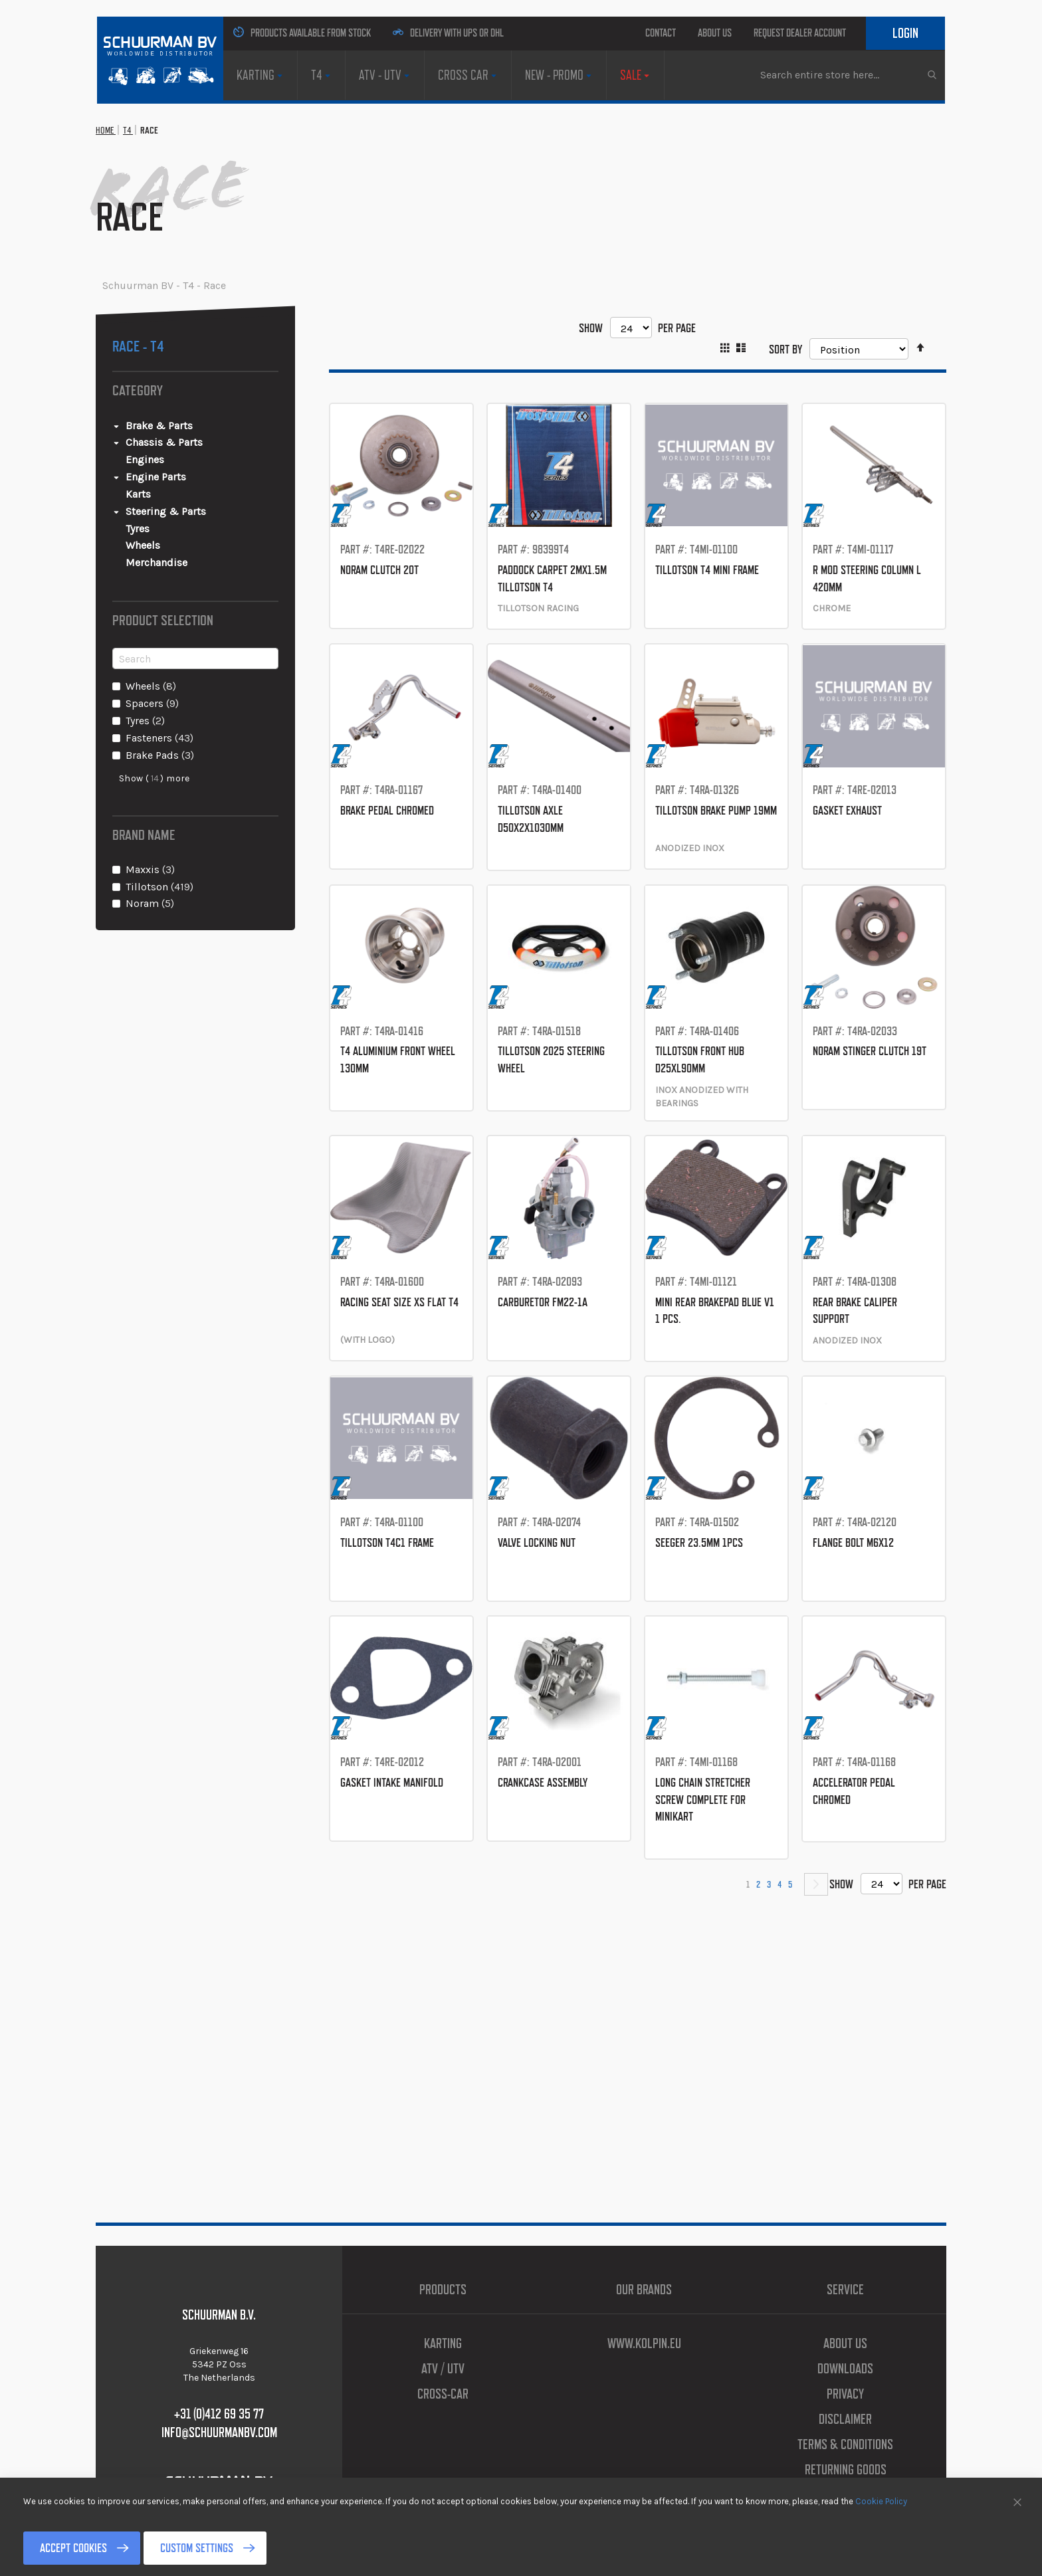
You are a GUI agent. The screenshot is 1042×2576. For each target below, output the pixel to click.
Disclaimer (845, 2419)
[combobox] (848, 157)
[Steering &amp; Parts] (195, 579)
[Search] (195, 725)
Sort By (774, 416)
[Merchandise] (202, 630)
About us (684, 33)
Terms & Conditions (845, 2444)
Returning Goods (846, 2469)
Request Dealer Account (811, 33)
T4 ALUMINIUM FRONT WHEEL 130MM (384, 1151)
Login (897, 66)
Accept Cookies (94, 2548)
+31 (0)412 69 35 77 (219, 2414)
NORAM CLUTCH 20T (401, 636)
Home (112, 198)
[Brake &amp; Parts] (195, 493)
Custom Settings (258, 2548)
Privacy (846, 2394)
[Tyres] (202, 596)
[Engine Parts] (195, 544)
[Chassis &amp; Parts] (195, 510)
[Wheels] (202, 613)
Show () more (154, 845)
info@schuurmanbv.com (219, 2432)
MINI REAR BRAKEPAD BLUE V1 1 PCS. (715, 1409)
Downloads (845, 2368)
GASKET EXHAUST (868, 894)
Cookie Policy (881, 2501)
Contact (607, 33)
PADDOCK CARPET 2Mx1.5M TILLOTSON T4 (559, 653)
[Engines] (202, 527)
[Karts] (202, 561)
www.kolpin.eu (643, 2343)
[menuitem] (253, 109)
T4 (145, 198)
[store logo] (151, 55)
